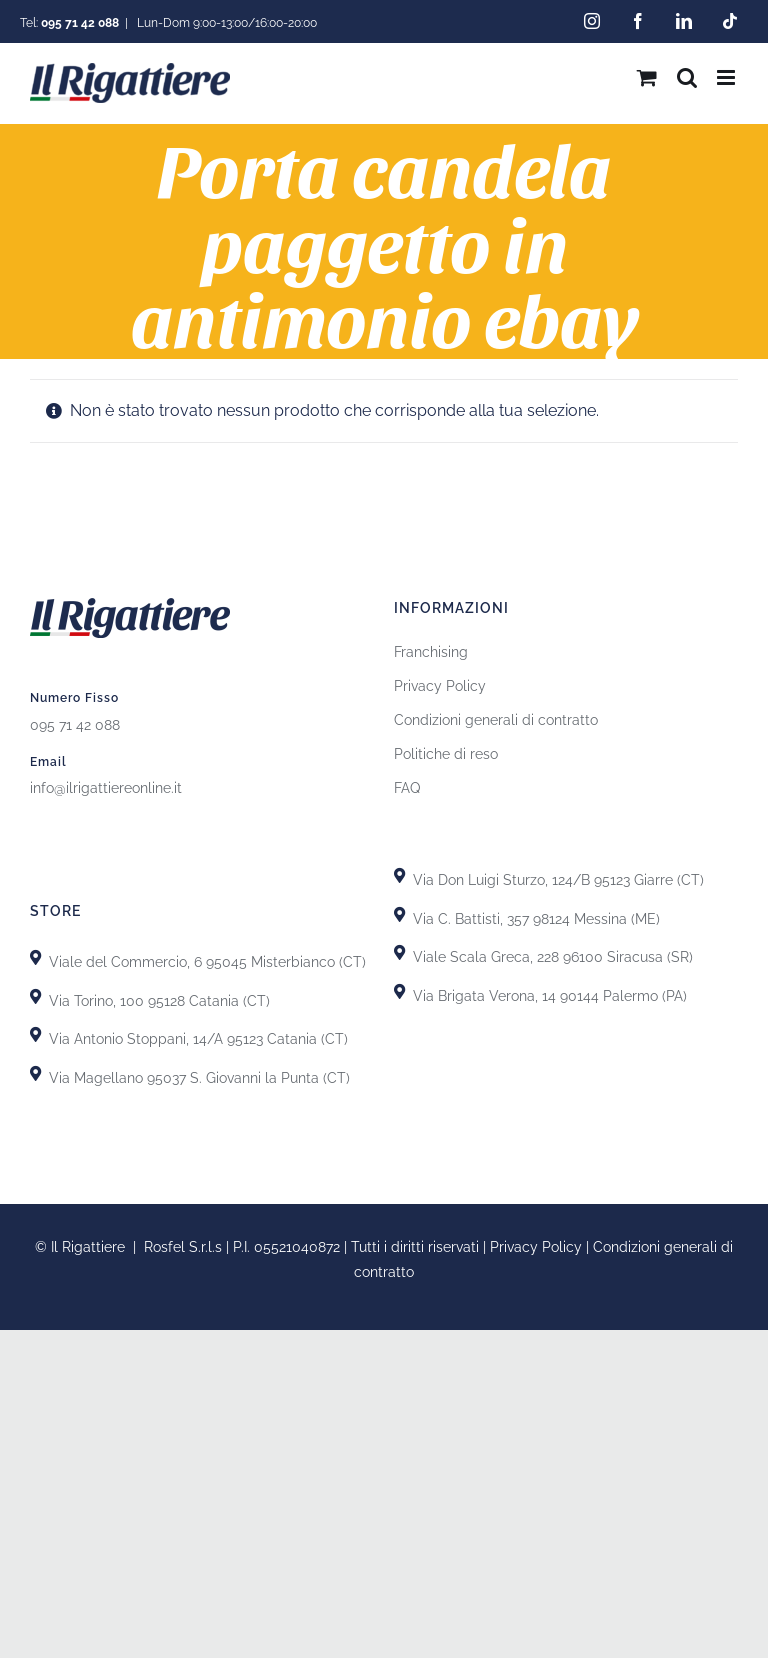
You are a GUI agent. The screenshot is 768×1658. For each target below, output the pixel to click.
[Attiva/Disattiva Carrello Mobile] (647, 77)
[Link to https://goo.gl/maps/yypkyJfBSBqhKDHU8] (399, 952)
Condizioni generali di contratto (496, 720)
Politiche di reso (446, 754)
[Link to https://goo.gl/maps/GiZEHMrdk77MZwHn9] (35, 1073)
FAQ (407, 788)
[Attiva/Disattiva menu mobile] (727, 77)
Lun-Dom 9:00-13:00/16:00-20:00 (225, 23)
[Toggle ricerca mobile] (687, 77)
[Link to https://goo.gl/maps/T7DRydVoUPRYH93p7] (399, 914)
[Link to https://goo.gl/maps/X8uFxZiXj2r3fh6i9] (35, 957)
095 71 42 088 (75, 725)
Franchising (431, 652)
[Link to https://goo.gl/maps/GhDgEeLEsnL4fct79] (35, 1034)
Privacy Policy (440, 686)
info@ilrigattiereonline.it (106, 788)
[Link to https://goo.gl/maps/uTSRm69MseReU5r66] (35, 996)
